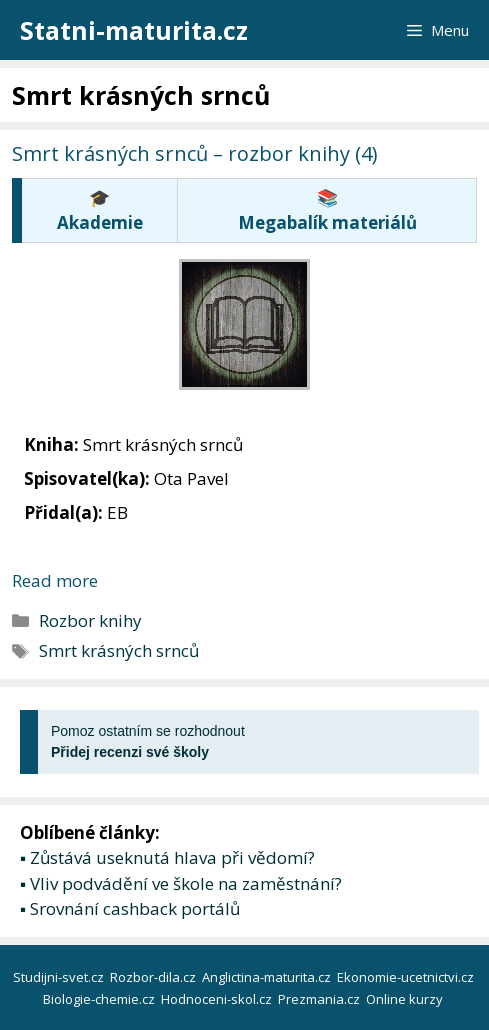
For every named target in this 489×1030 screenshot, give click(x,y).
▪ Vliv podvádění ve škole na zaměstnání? (181, 883)
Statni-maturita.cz (134, 30)
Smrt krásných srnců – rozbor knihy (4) (195, 153)
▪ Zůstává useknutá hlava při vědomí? (167, 857)
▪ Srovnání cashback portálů (130, 908)
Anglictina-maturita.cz (268, 977)
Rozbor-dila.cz (154, 977)
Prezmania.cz (320, 999)
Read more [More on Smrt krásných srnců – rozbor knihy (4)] (55, 580)
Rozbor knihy (90, 620)
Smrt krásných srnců (119, 650)
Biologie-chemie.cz (100, 999)
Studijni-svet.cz (60, 977)
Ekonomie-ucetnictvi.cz (407, 977)
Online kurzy (406, 999)
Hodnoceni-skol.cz (218, 999)
